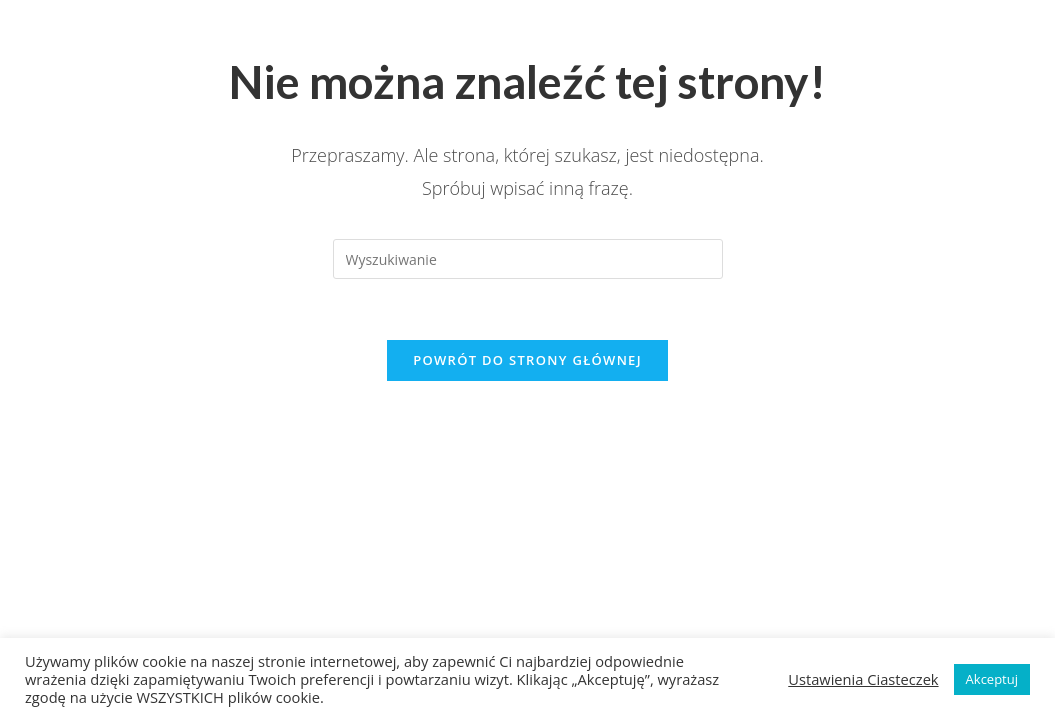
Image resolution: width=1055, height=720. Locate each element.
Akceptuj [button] (992, 679)
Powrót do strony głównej (527, 360)
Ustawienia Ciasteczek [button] (863, 679)
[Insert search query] (528, 259)
